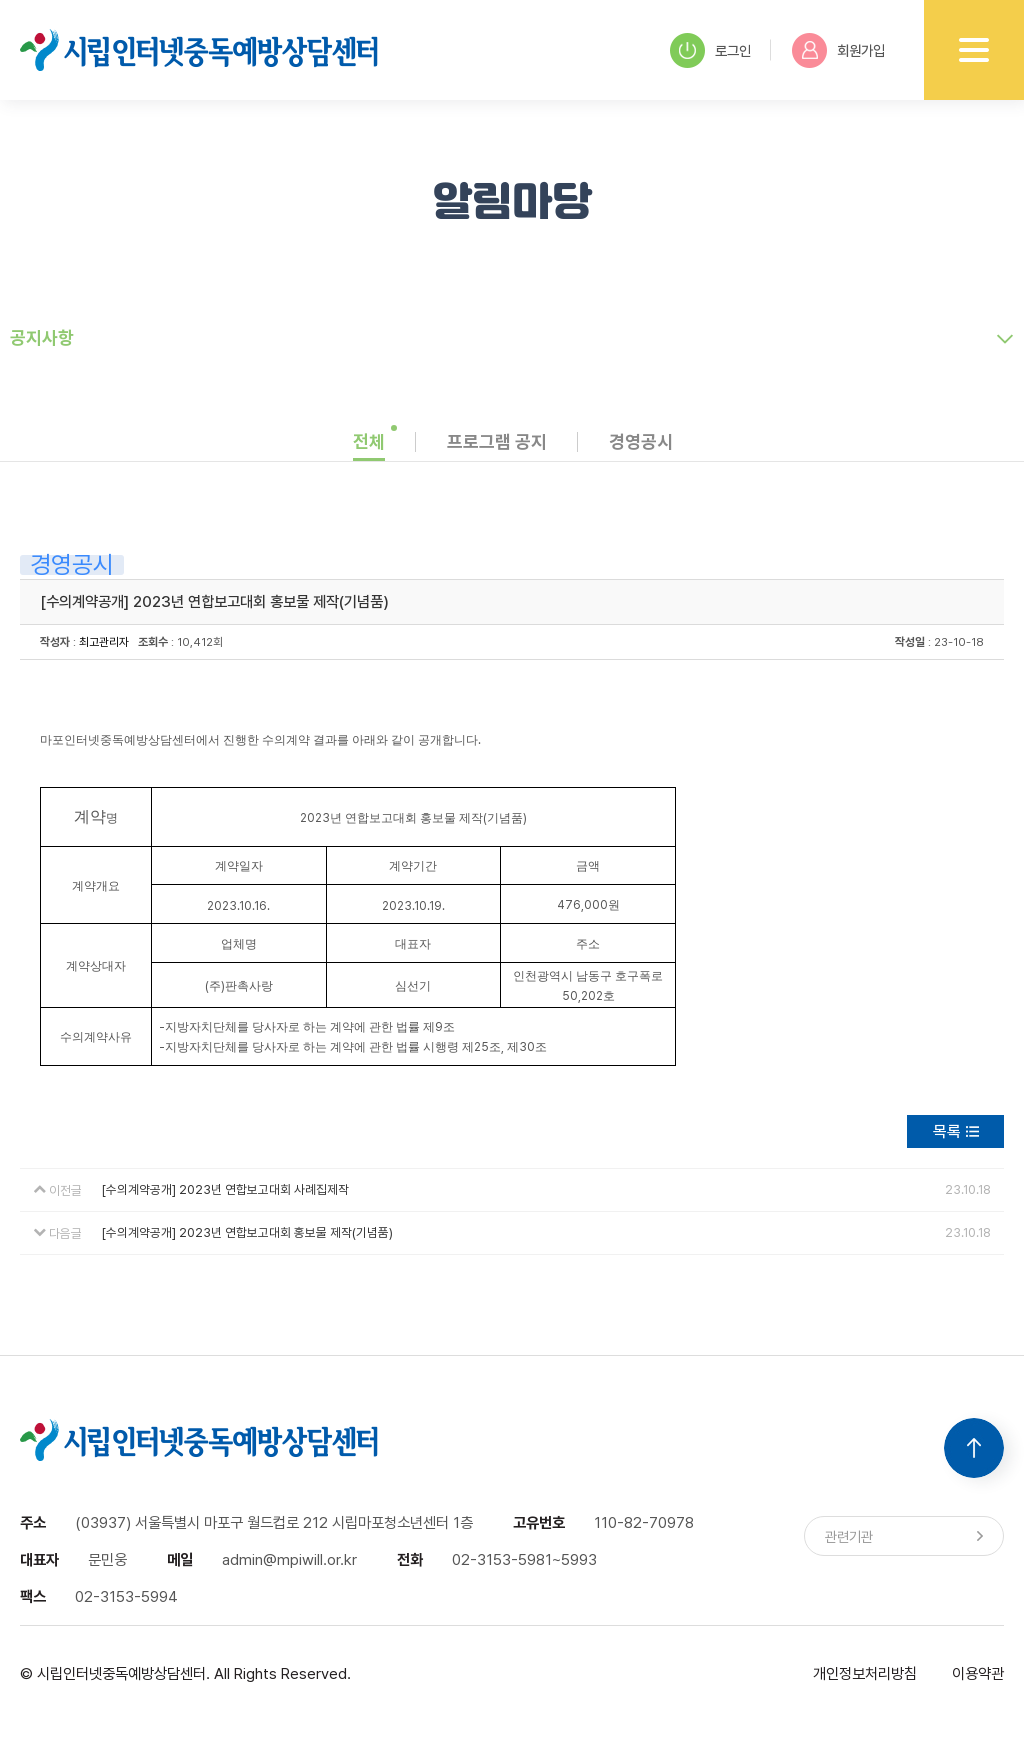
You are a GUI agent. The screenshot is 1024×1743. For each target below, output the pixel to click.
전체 (369, 441)
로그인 (710, 50)
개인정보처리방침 (865, 1673)
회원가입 (838, 50)
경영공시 (641, 441)
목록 (947, 1131)
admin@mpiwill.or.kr (289, 1559)
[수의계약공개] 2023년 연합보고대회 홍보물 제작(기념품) (247, 1232)
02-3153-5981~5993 (524, 1559)
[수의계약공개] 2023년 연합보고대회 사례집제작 (225, 1189)
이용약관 (978, 1673)
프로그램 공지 (497, 441)
